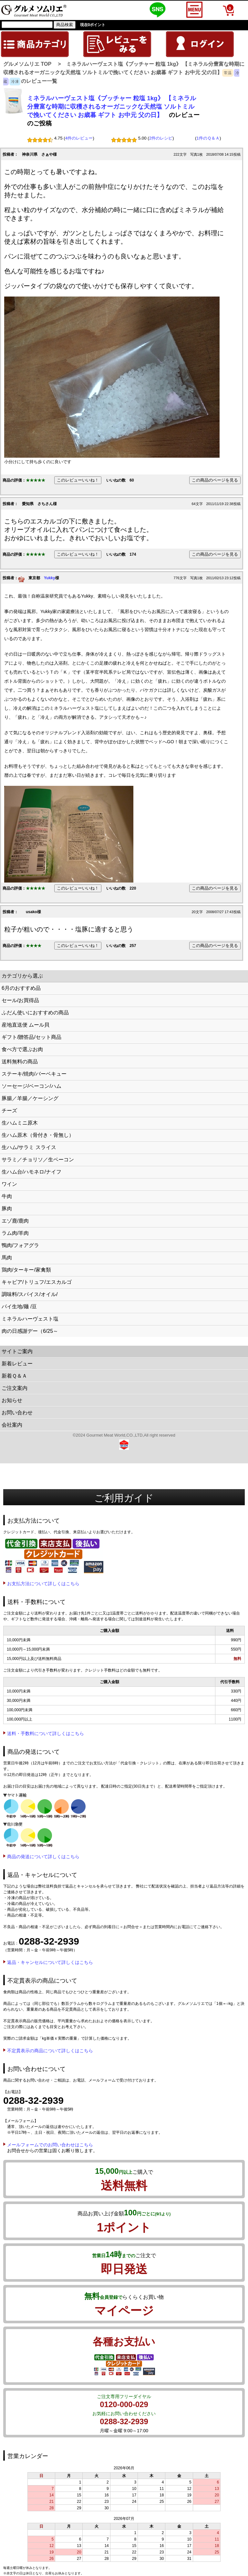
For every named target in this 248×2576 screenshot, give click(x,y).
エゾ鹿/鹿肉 (15, 1221)
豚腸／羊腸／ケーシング (30, 1098)
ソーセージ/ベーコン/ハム (31, 1086)
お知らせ (12, 1400)
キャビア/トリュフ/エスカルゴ (37, 1282)
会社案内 (12, 1425)
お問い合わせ (17, 1412)
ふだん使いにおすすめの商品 (35, 1012)
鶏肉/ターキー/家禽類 (26, 1270)
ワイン (9, 1184)
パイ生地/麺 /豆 (19, 1306)
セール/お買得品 (20, 1000)
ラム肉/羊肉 (15, 1233)
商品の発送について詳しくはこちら (43, 1856)
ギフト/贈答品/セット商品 (31, 1037)
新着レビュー (17, 1363)
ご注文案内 (14, 1388)
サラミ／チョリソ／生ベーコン (38, 1159)
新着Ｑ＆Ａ (14, 1376)
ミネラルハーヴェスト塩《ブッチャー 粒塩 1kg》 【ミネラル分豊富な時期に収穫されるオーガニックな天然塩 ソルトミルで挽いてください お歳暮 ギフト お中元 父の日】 (111, 106)
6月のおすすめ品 (21, 988)
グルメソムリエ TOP (27, 64)
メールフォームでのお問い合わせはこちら (50, 2144)
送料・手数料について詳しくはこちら (45, 1733)
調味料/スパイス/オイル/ (29, 1294)
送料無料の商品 (20, 1061)
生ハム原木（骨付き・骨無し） (38, 1135)
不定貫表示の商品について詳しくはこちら (50, 2050)
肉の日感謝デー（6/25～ (30, 1331)
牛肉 (7, 1196)
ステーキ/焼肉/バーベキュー (34, 1074)
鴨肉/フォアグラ (20, 1245)
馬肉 (7, 1257)
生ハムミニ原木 (20, 1123)
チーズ (9, 1110)
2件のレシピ (160, 138)
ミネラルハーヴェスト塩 (30, 1319)
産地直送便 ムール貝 (25, 1025)
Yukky (49, 578)
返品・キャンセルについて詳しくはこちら (50, 1962)
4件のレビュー (79, 138)
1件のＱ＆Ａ (207, 138)
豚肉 (7, 1208)
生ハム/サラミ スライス (29, 1147)
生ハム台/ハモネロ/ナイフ (31, 1172)
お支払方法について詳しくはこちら (43, 1583)
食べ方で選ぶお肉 (22, 1049)
